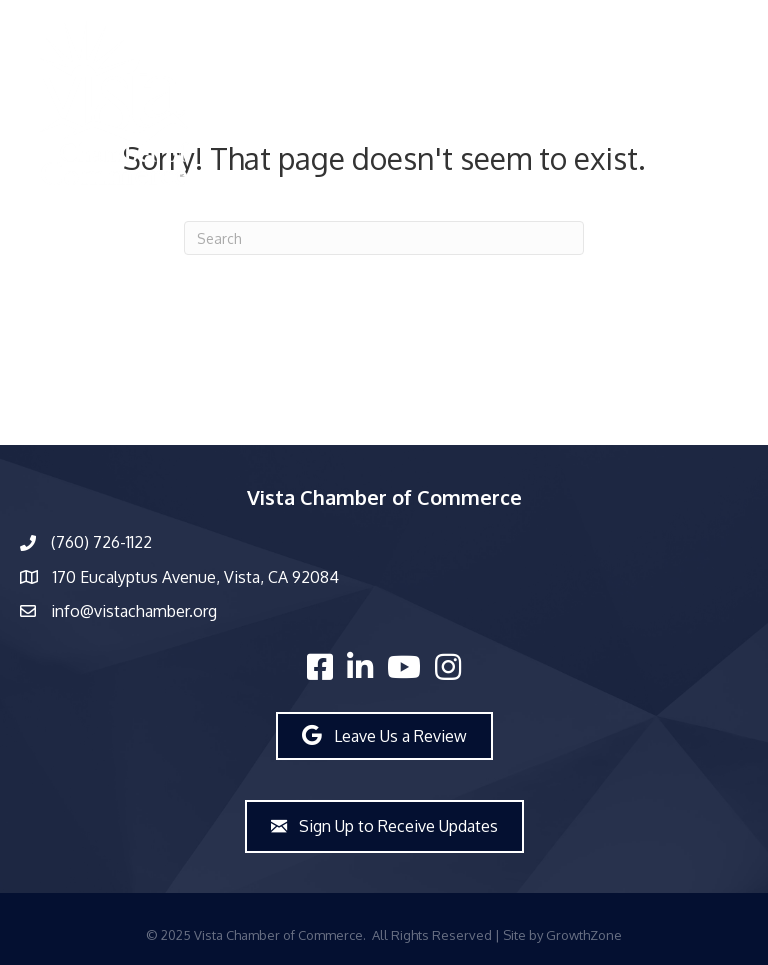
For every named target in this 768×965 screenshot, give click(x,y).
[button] (384, 736)
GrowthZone (584, 935)
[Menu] (499, 103)
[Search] (384, 238)
